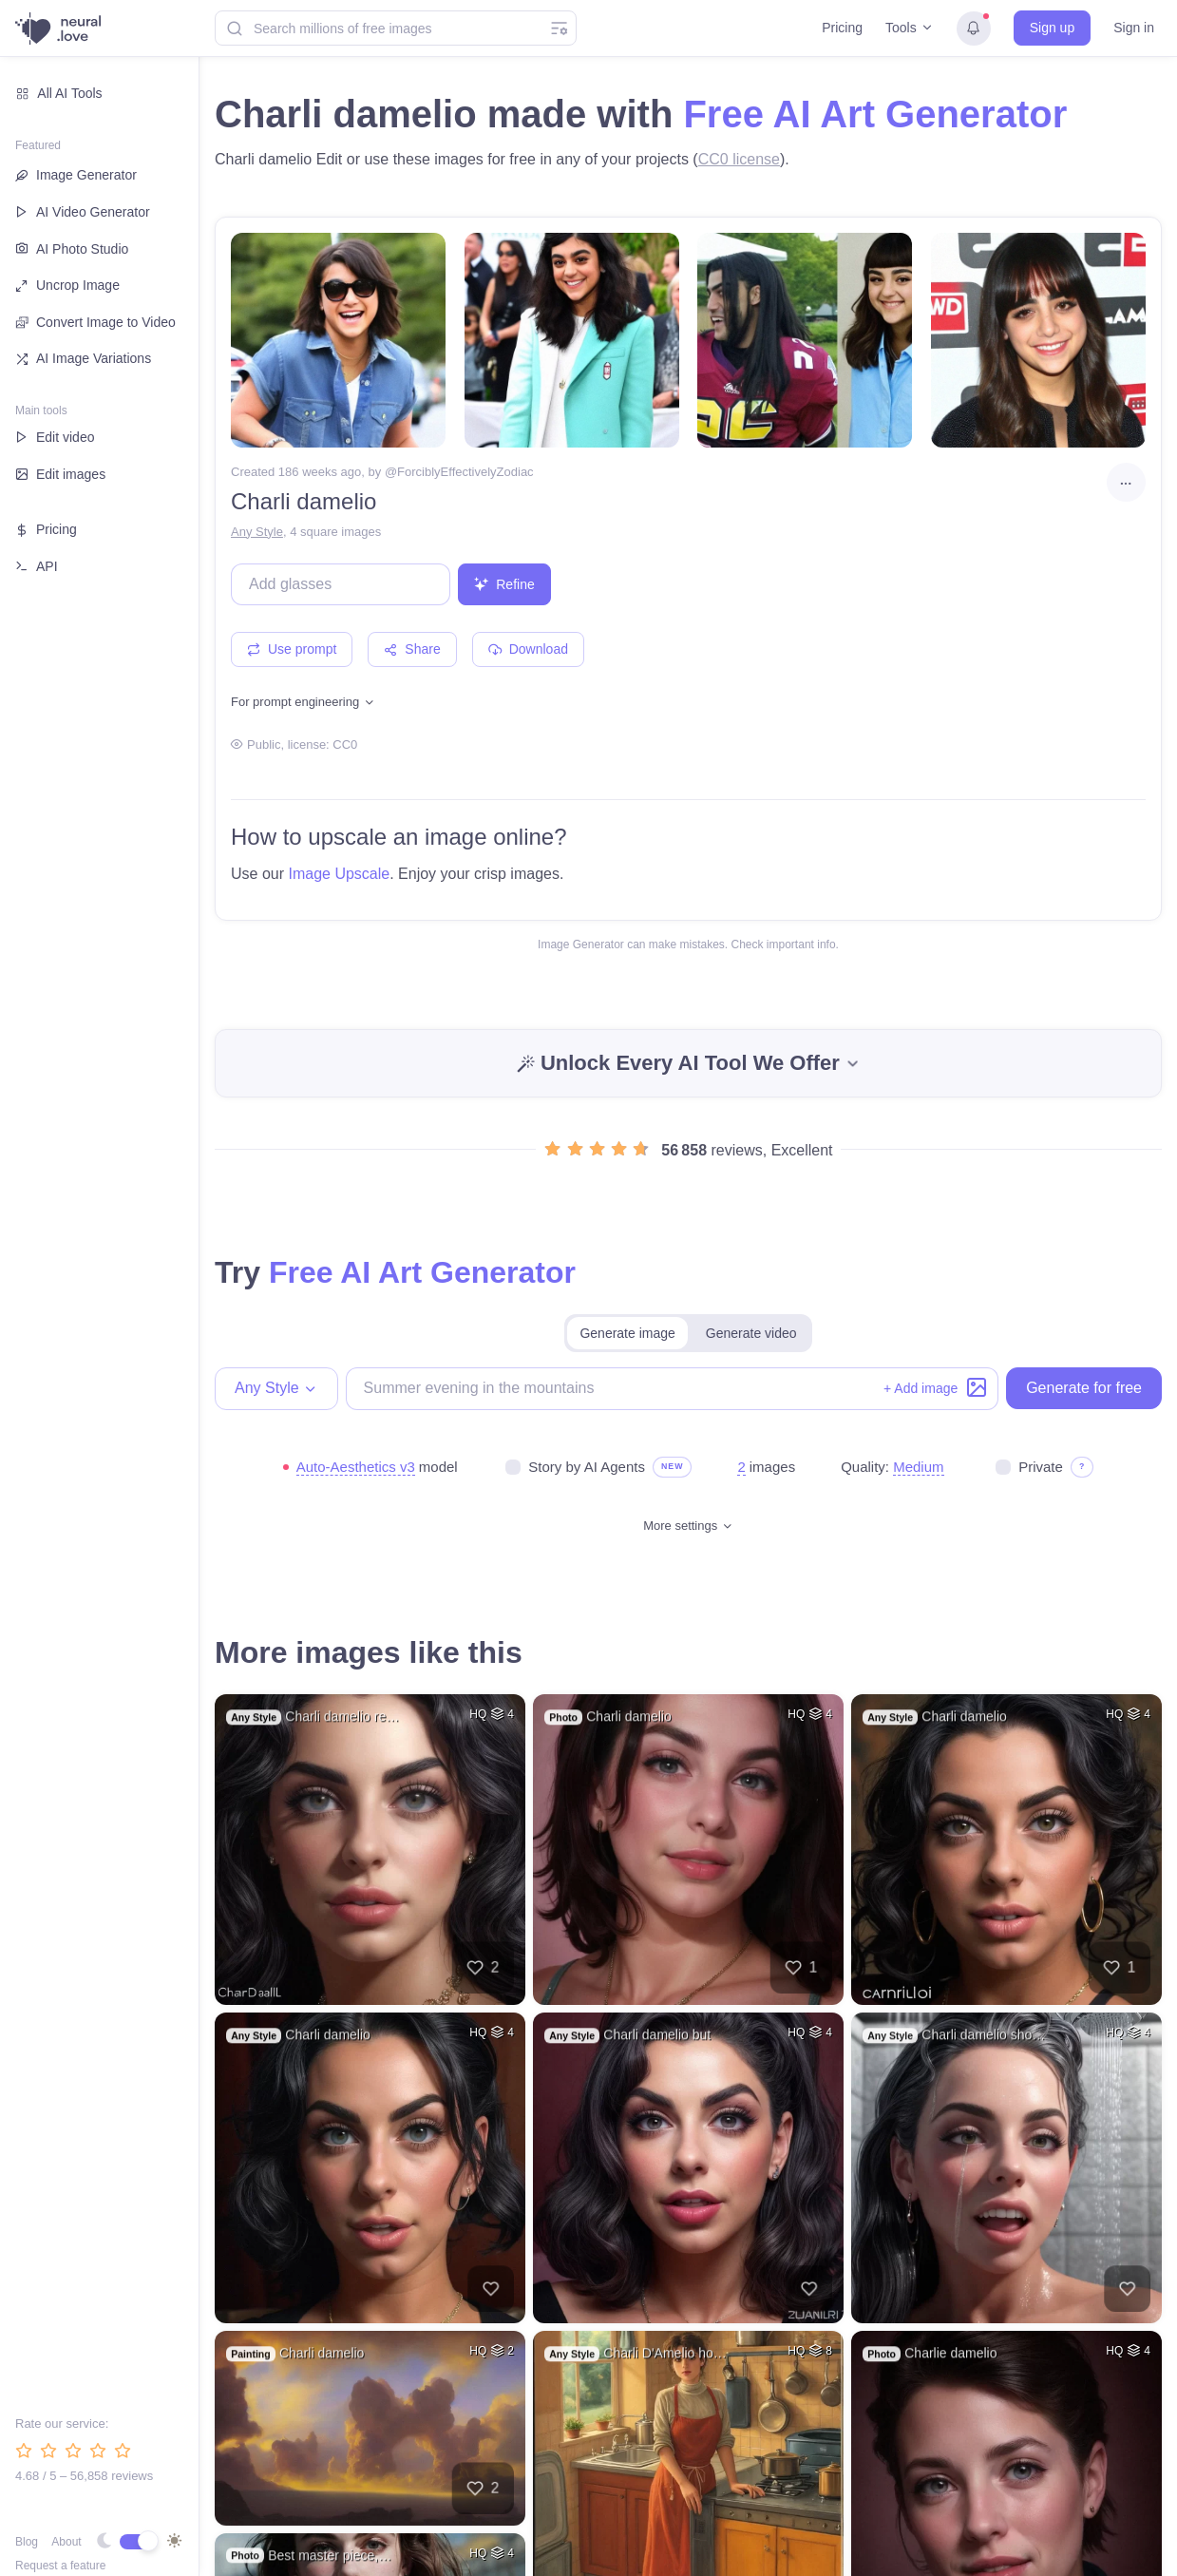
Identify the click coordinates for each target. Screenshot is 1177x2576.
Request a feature (60, 2565)
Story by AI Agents (586, 1467)
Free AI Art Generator (875, 114)
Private (1040, 1467)
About (66, 2541)
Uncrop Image (67, 285)
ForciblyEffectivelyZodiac (465, 472)
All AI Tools (59, 93)
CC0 (344, 744)
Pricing (842, 27)
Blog (26, 2541)
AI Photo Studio (71, 248)
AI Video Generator (82, 211)
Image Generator (76, 174)
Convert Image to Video (95, 323)
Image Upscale (338, 874)
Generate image (626, 1333)
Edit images (60, 474)
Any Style (257, 532)
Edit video (54, 437)
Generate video (751, 1333)
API (36, 566)
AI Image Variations (83, 358)
